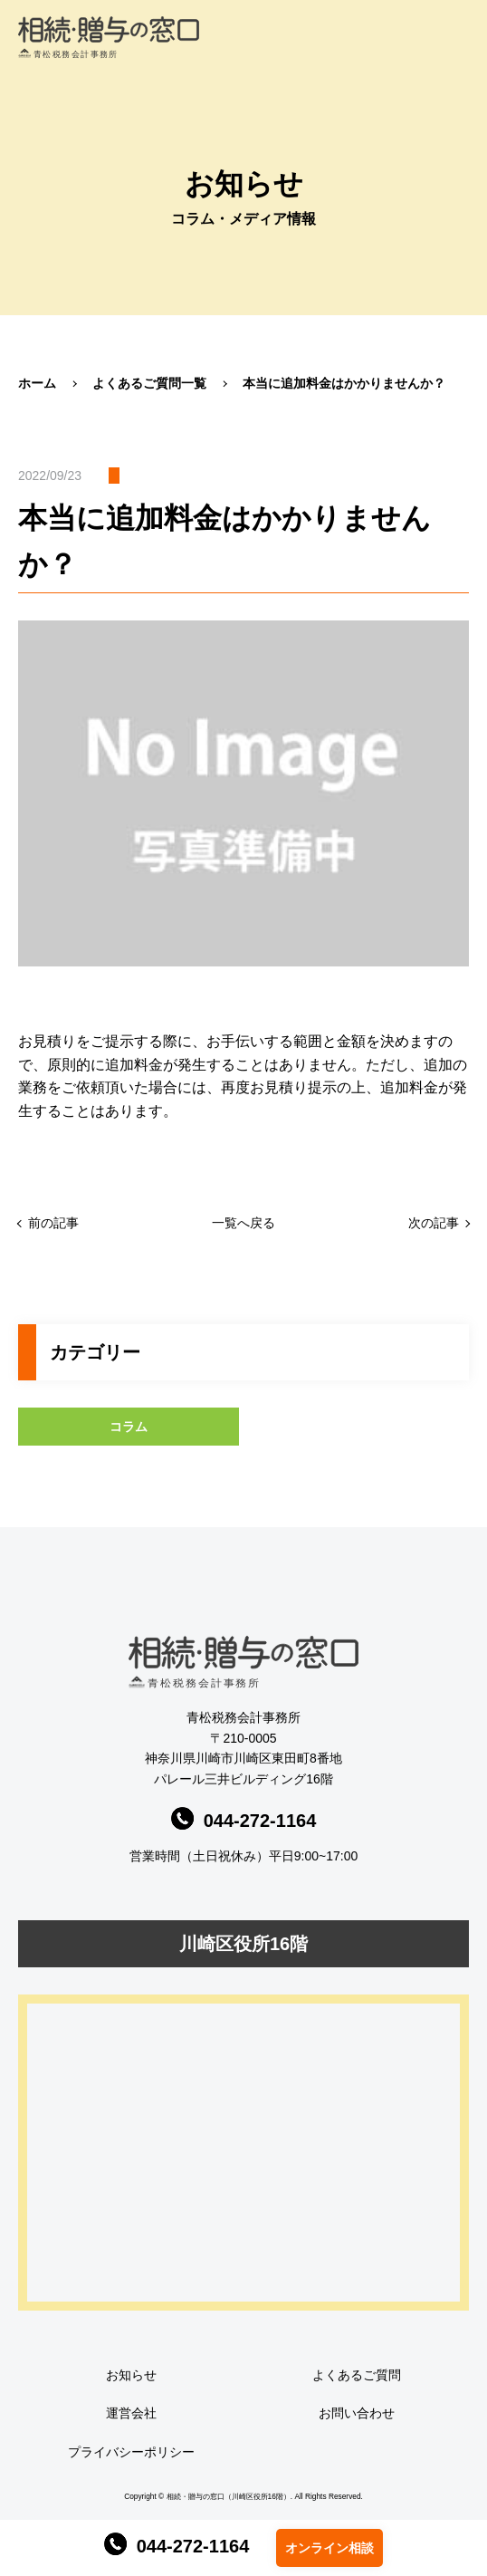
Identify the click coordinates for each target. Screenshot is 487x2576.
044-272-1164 (177, 2546)
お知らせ (131, 2375)
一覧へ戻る (243, 1223)
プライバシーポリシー (131, 2452)
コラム (129, 1426)
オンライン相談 (329, 2548)
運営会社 (131, 2413)
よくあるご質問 (356, 2375)
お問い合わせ (357, 2413)
